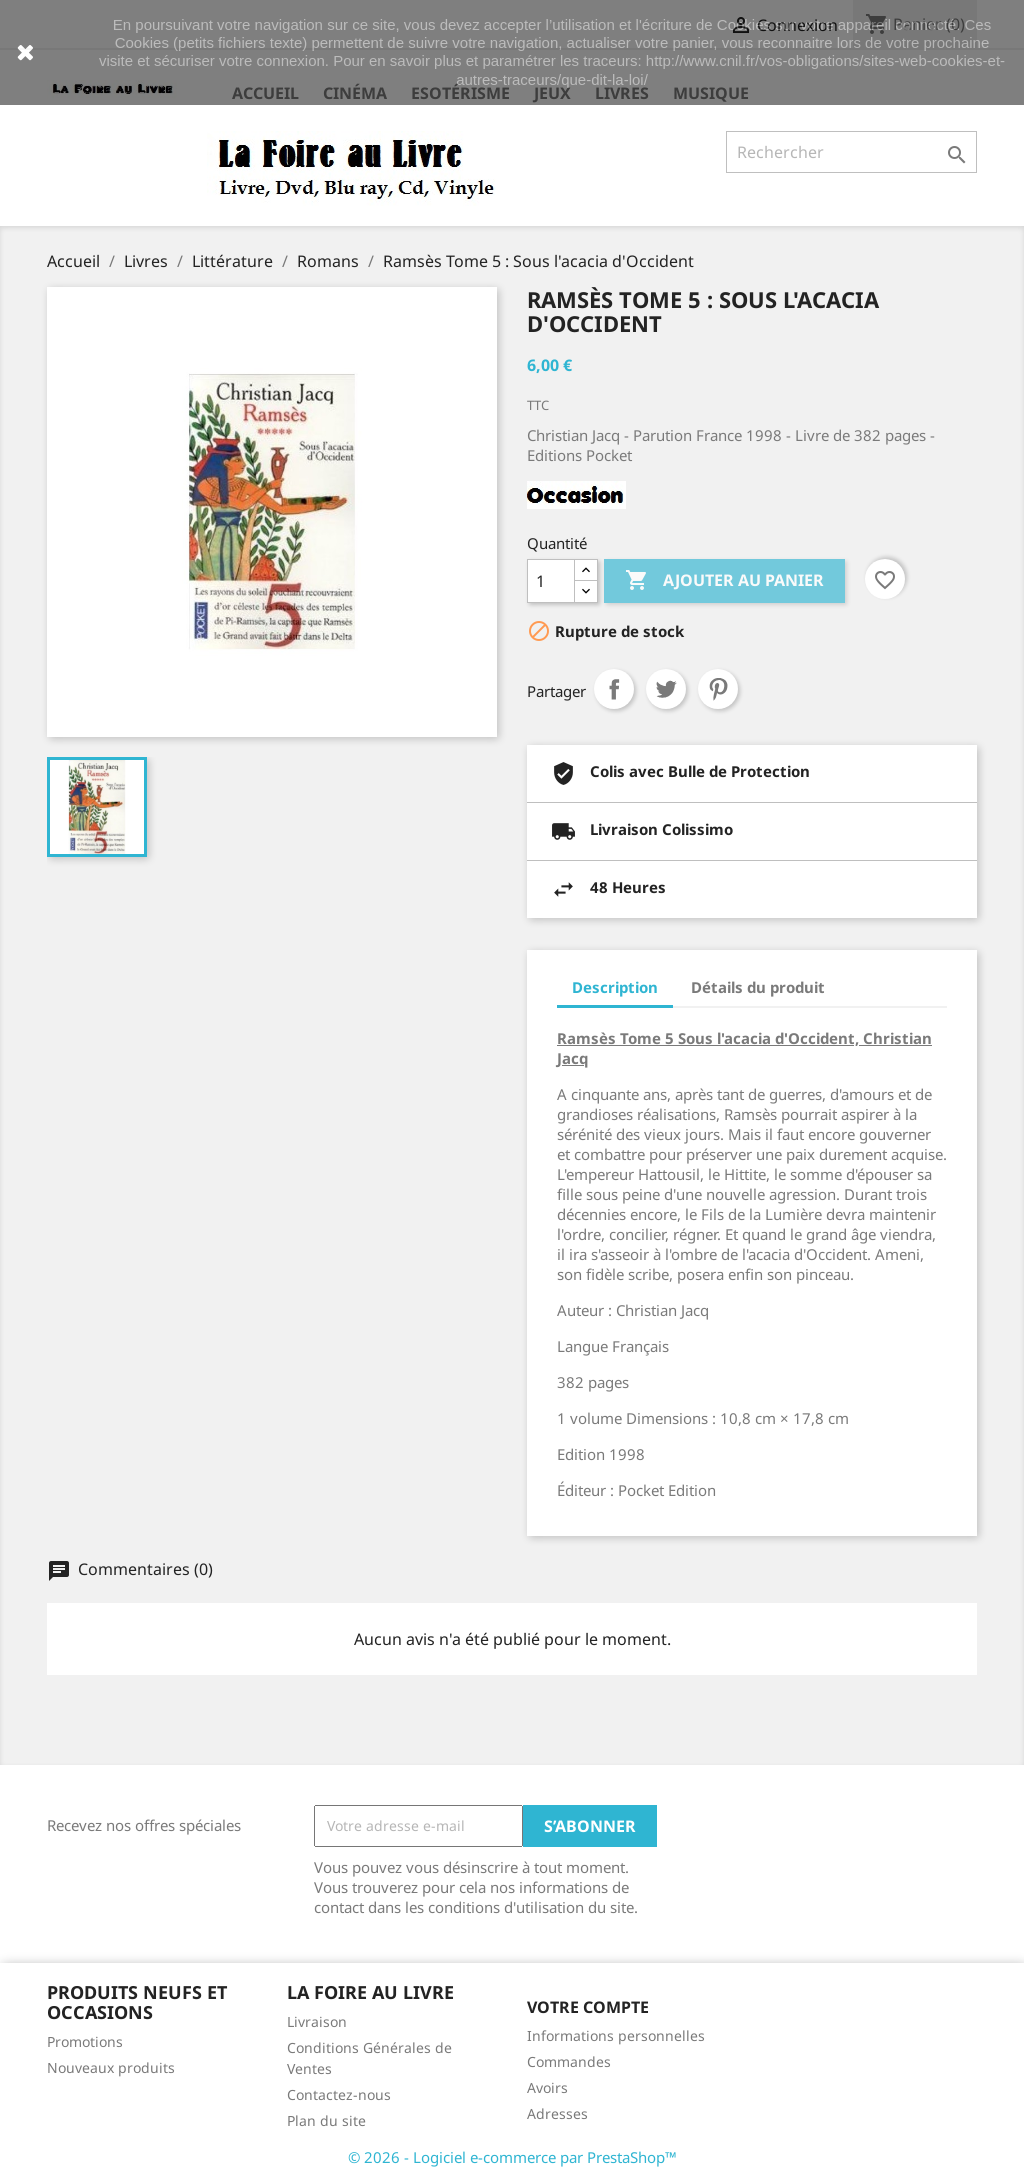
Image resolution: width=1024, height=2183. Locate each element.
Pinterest (718, 689)
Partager (614, 689)
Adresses (557, 2113)
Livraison (317, 2021)
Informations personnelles (616, 2035)
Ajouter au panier (724, 581)
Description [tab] (615, 987)
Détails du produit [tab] (758, 987)
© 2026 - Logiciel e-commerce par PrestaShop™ (512, 2157)
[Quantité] (551, 581)
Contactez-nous (339, 2094)
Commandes (569, 2061)
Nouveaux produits (111, 2067)
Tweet (666, 689)
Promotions (85, 2041)
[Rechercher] (851, 152)
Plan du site (326, 2120)
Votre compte (588, 2007)
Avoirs (547, 2087)
